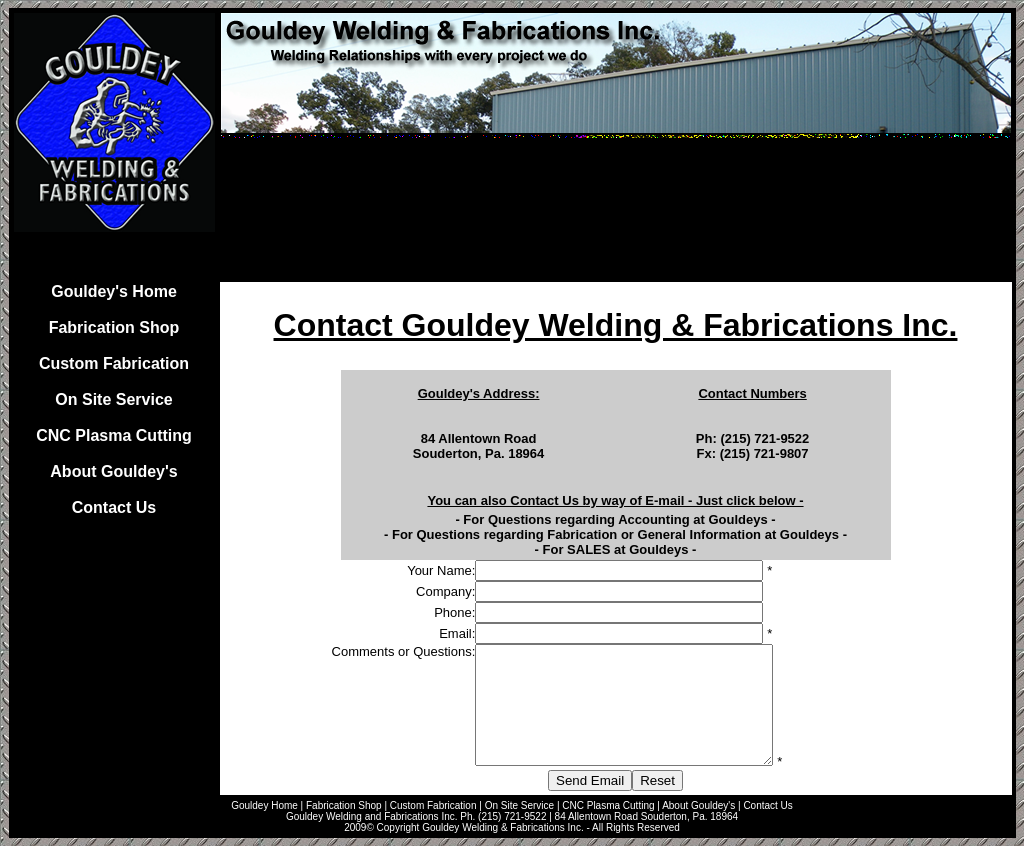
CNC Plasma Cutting (114, 435)
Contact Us (114, 507)
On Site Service (113, 399)
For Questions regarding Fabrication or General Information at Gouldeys (615, 534)
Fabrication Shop (114, 327)
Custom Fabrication (114, 363)
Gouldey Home (264, 805)
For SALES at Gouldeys (616, 549)
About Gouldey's (113, 471)
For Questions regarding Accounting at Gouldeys (615, 519)
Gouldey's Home (114, 291)
